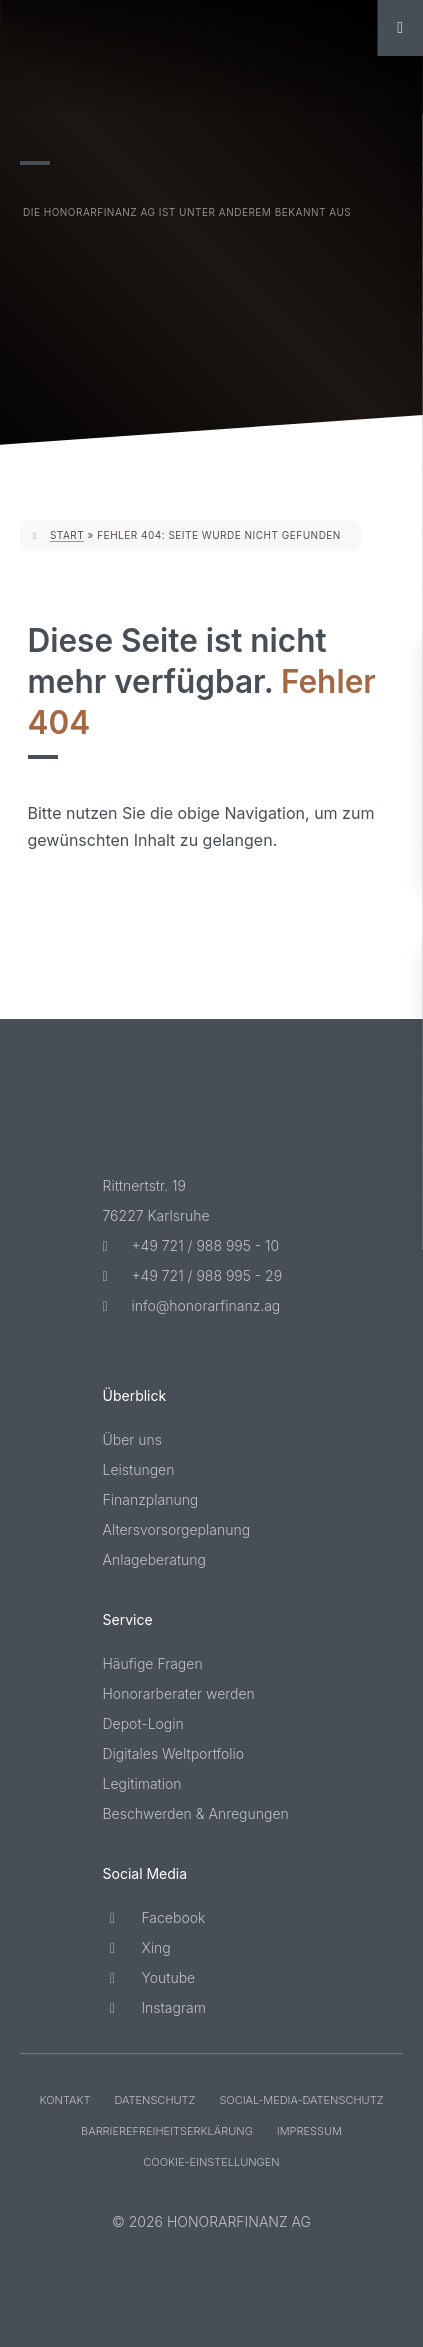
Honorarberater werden (179, 1693)
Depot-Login (143, 1723)
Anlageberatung (155, 1559)
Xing (137, 1947)
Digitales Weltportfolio (174, 1753)
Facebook (154, 1917)
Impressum (309, 2131)
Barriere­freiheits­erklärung (167, 2131)
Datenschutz (154, 2100)
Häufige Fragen (153, 1663)
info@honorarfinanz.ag (192, 1305)
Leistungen (139, 1469)
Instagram (154, 2007)
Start (67, 535)
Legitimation (142, 1783)
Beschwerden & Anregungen (196, 1813)
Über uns (133, 1439)
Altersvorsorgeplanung (177, 1529)
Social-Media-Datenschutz (301, 2100)
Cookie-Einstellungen (211, 2162)
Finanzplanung (151, 1499)
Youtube (149, 1977)
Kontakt (65, 2100)
